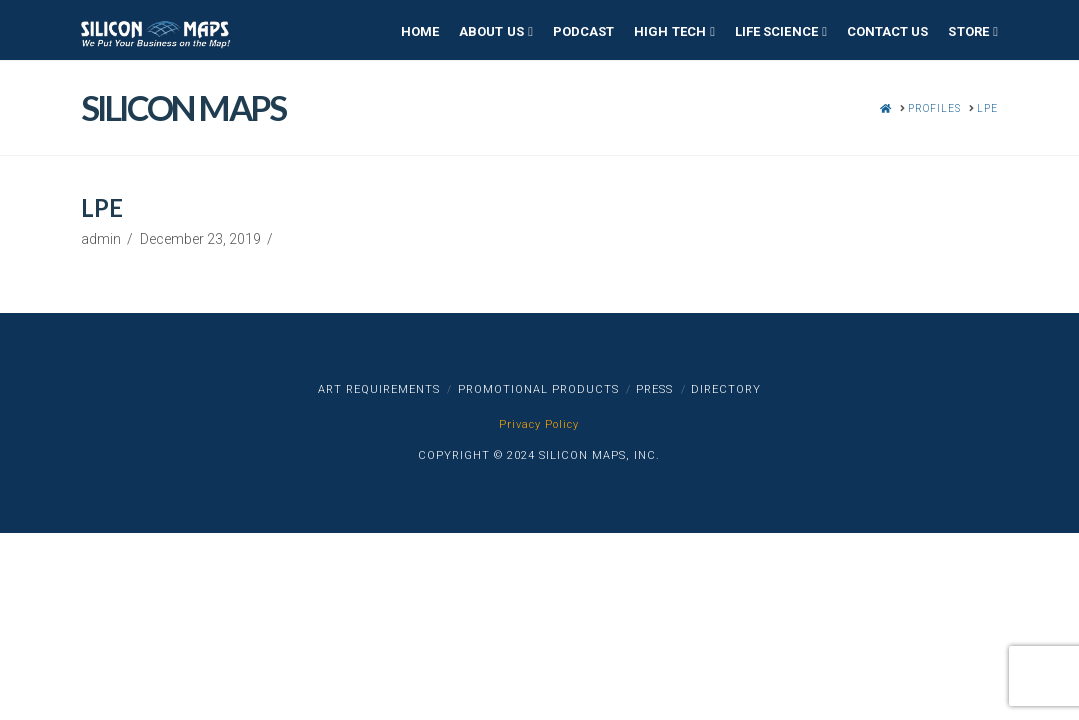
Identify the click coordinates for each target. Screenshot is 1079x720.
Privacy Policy (539, 424)
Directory (726, 389)
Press (654, 389)
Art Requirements (379, 389)
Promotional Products (538, 389)
